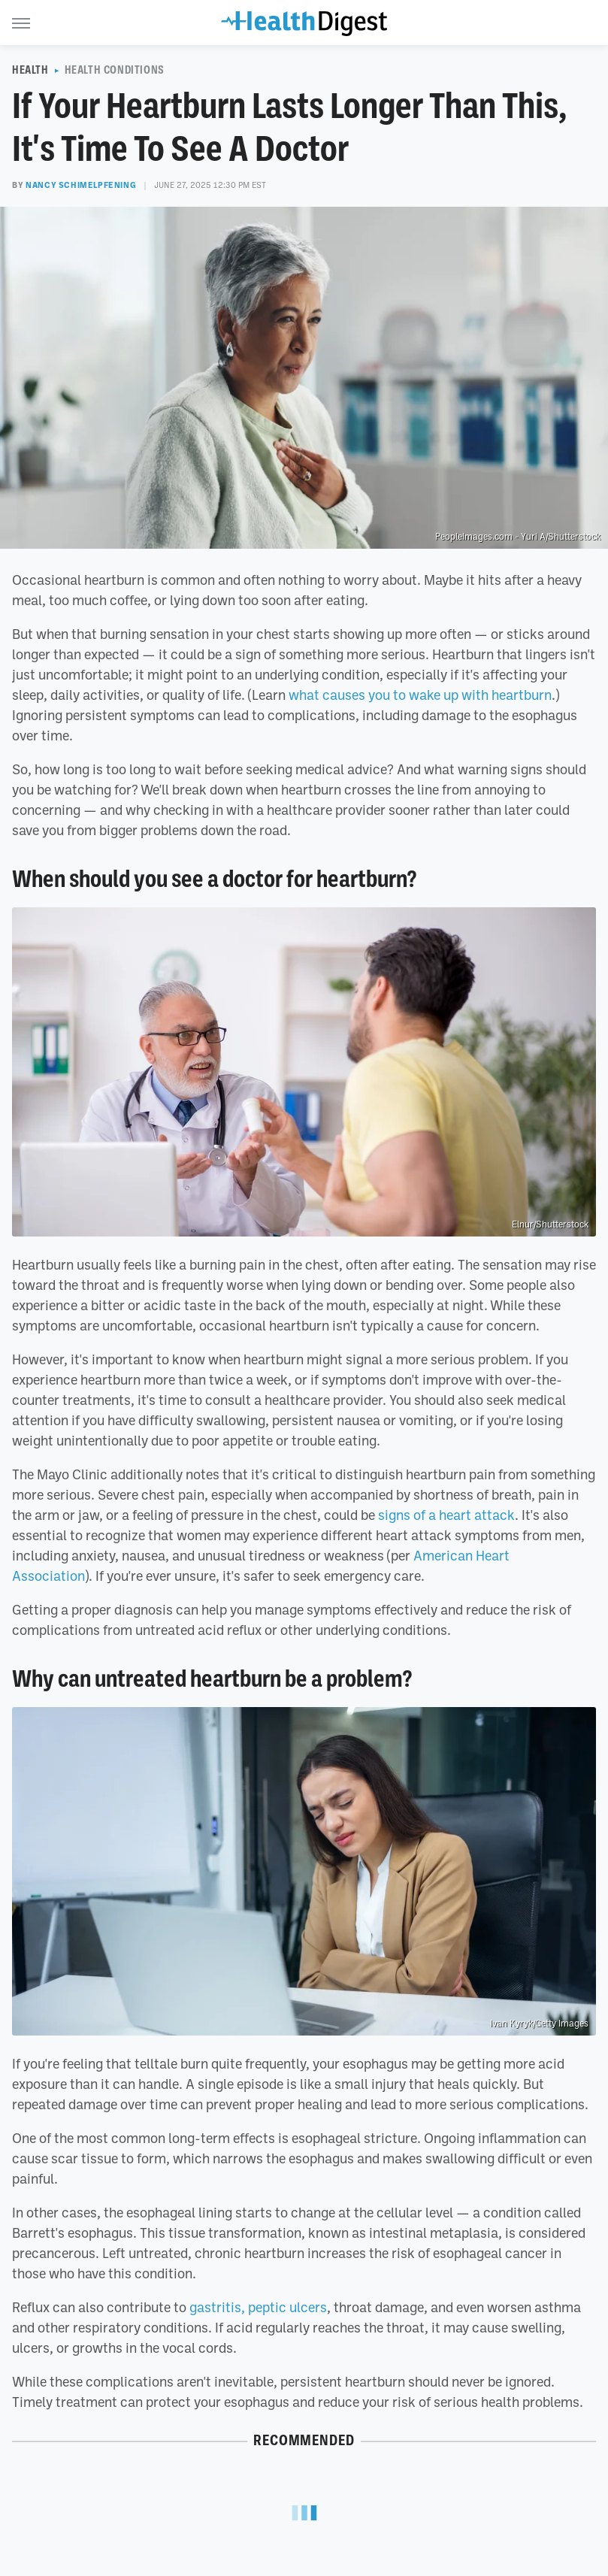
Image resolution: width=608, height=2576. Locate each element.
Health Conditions (115, 70)
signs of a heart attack (446, 1514)
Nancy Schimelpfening (81, 185)
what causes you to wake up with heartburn (420, 694)
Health (30, 70)
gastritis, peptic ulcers (258, 2307)
